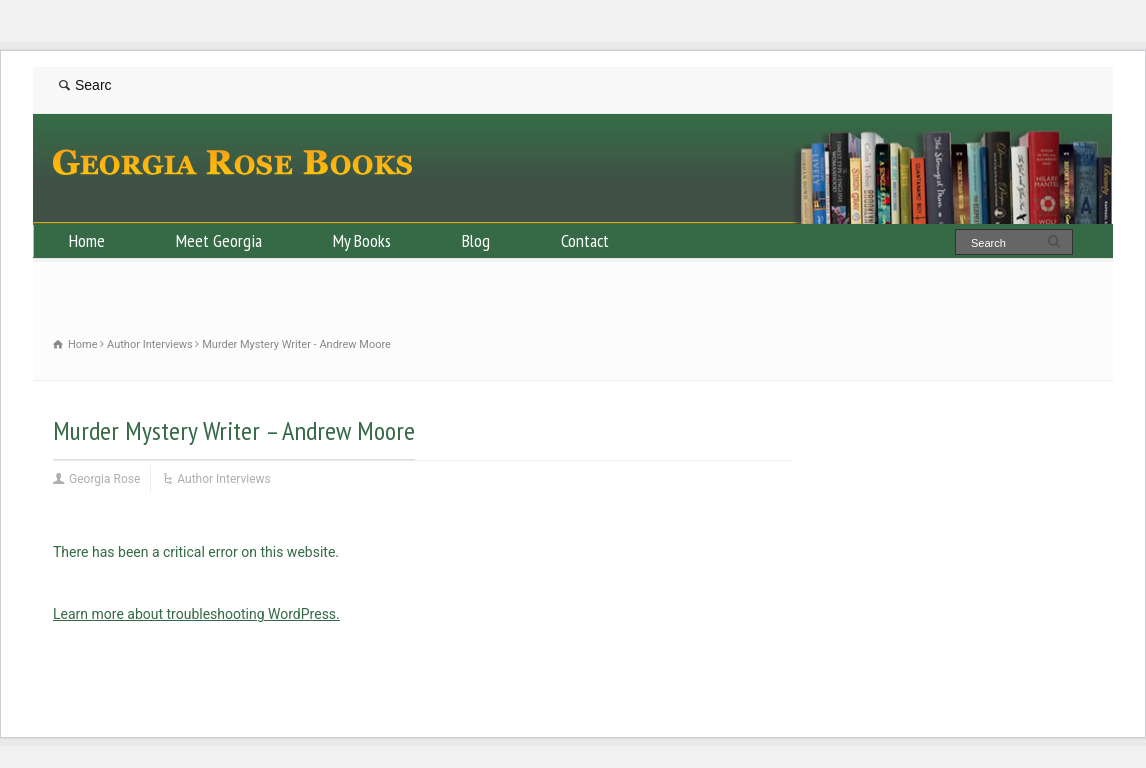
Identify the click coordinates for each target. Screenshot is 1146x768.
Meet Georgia (219, 240)
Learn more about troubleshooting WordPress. (196, 614)
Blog (476, 240)
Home (87, 240)
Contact (585, 240)
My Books (362, 240)
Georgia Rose (104, 479)
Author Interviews (223, 479)
